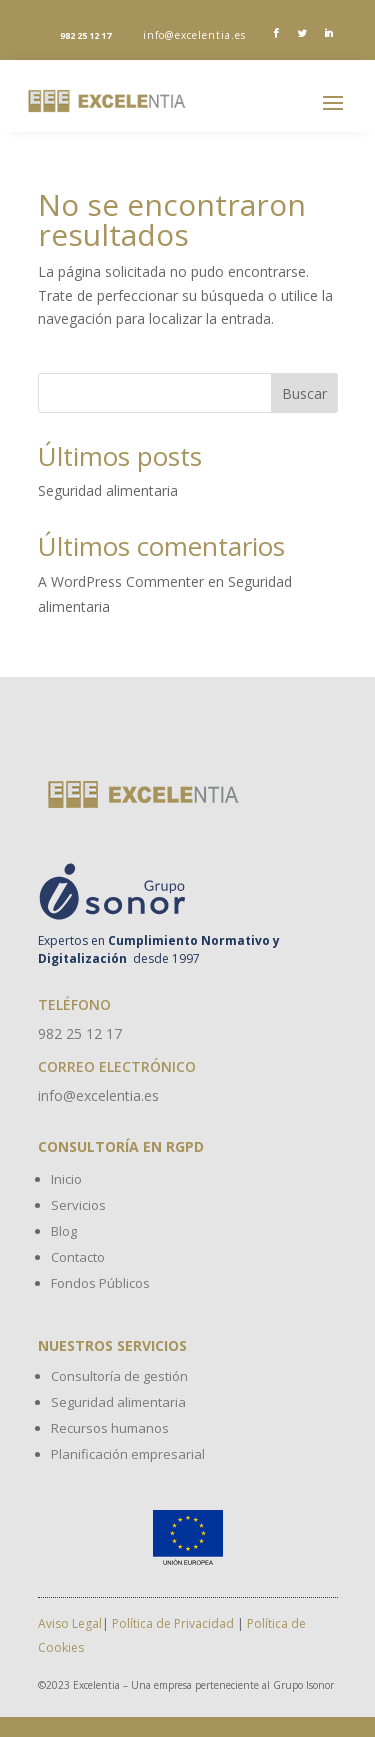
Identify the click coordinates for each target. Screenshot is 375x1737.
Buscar (304, 393)
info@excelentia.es (194, 35)
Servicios (78, 1205)
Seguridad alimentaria (108, 490)
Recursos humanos (110, 1428)
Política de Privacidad (173, 1623)
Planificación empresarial (128, 1454)
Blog (64, 1231)
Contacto (78, 1257)
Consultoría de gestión (119, 1376)
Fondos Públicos (100, 1283)
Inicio (66, 1179)
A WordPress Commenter (121, 581)
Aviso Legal (70, 1623)
